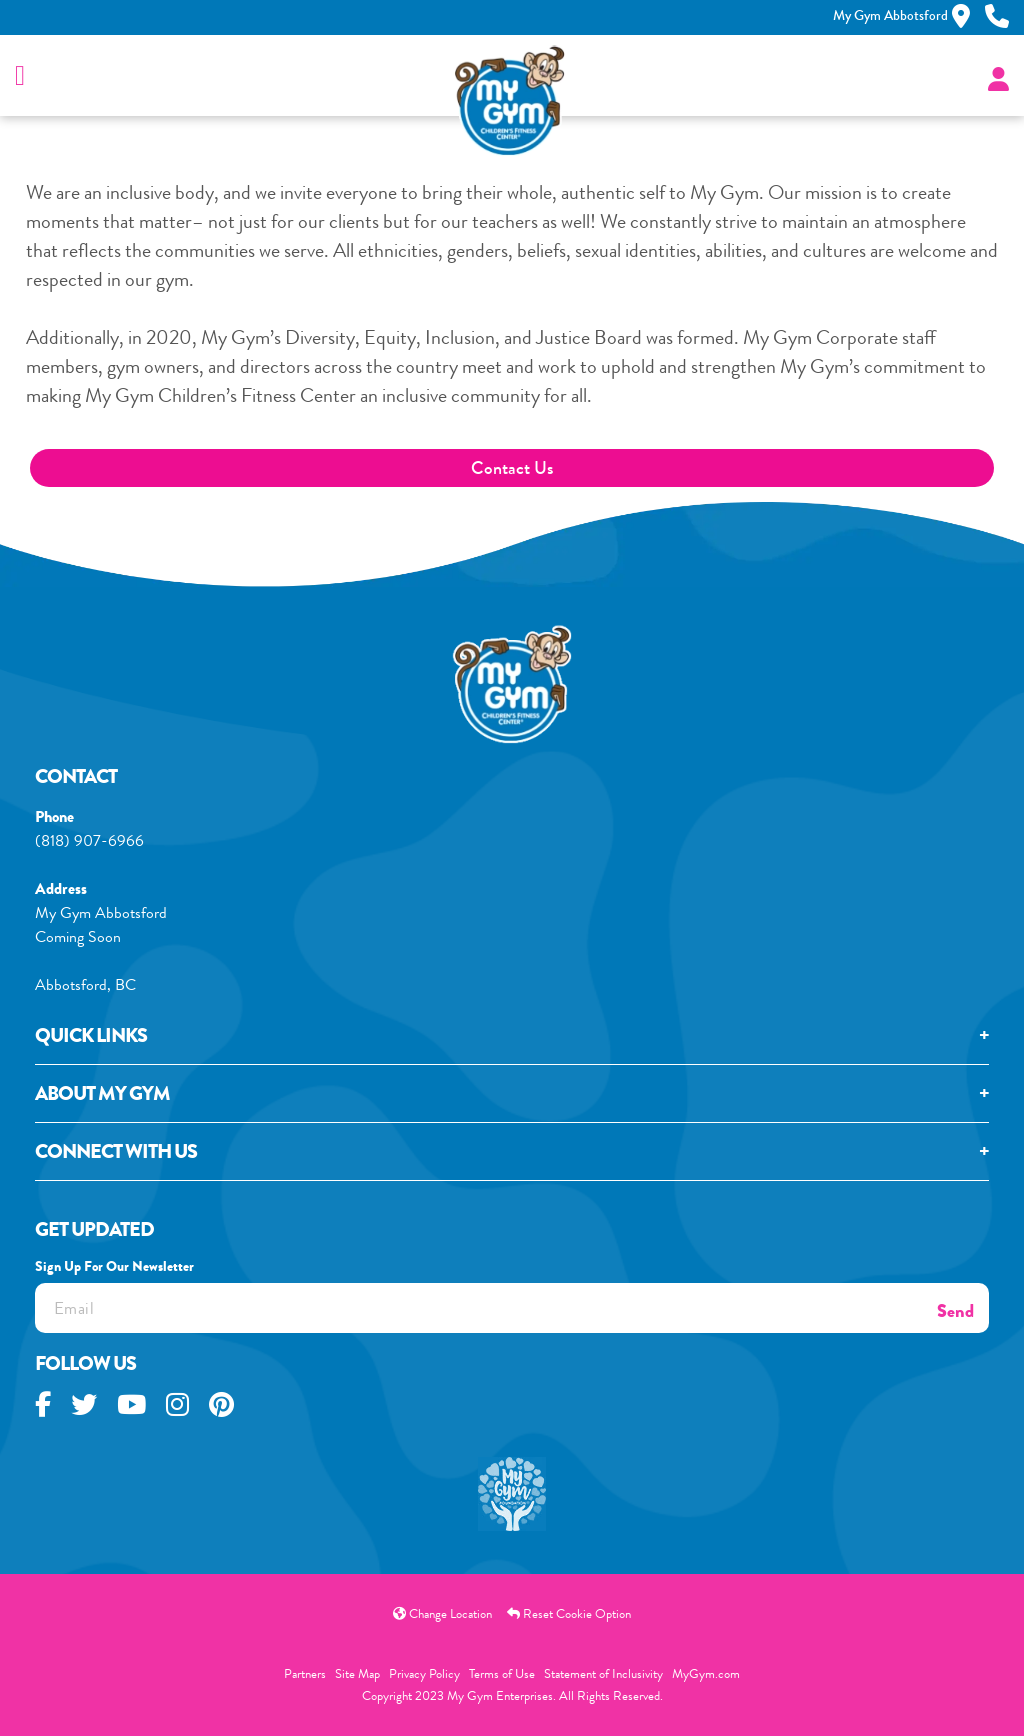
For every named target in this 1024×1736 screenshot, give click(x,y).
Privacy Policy (424, 1673)
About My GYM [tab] (102, 1096)
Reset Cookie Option (569, 1613)
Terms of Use (502, 1673)
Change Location (442, 1613)
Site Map (357, 1673)
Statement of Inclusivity (603, 1673)
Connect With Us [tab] (116, 1154)
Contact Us (512, 468)
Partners (305, 1673)
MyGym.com (706, 1673)
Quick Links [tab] (91, 1038)
